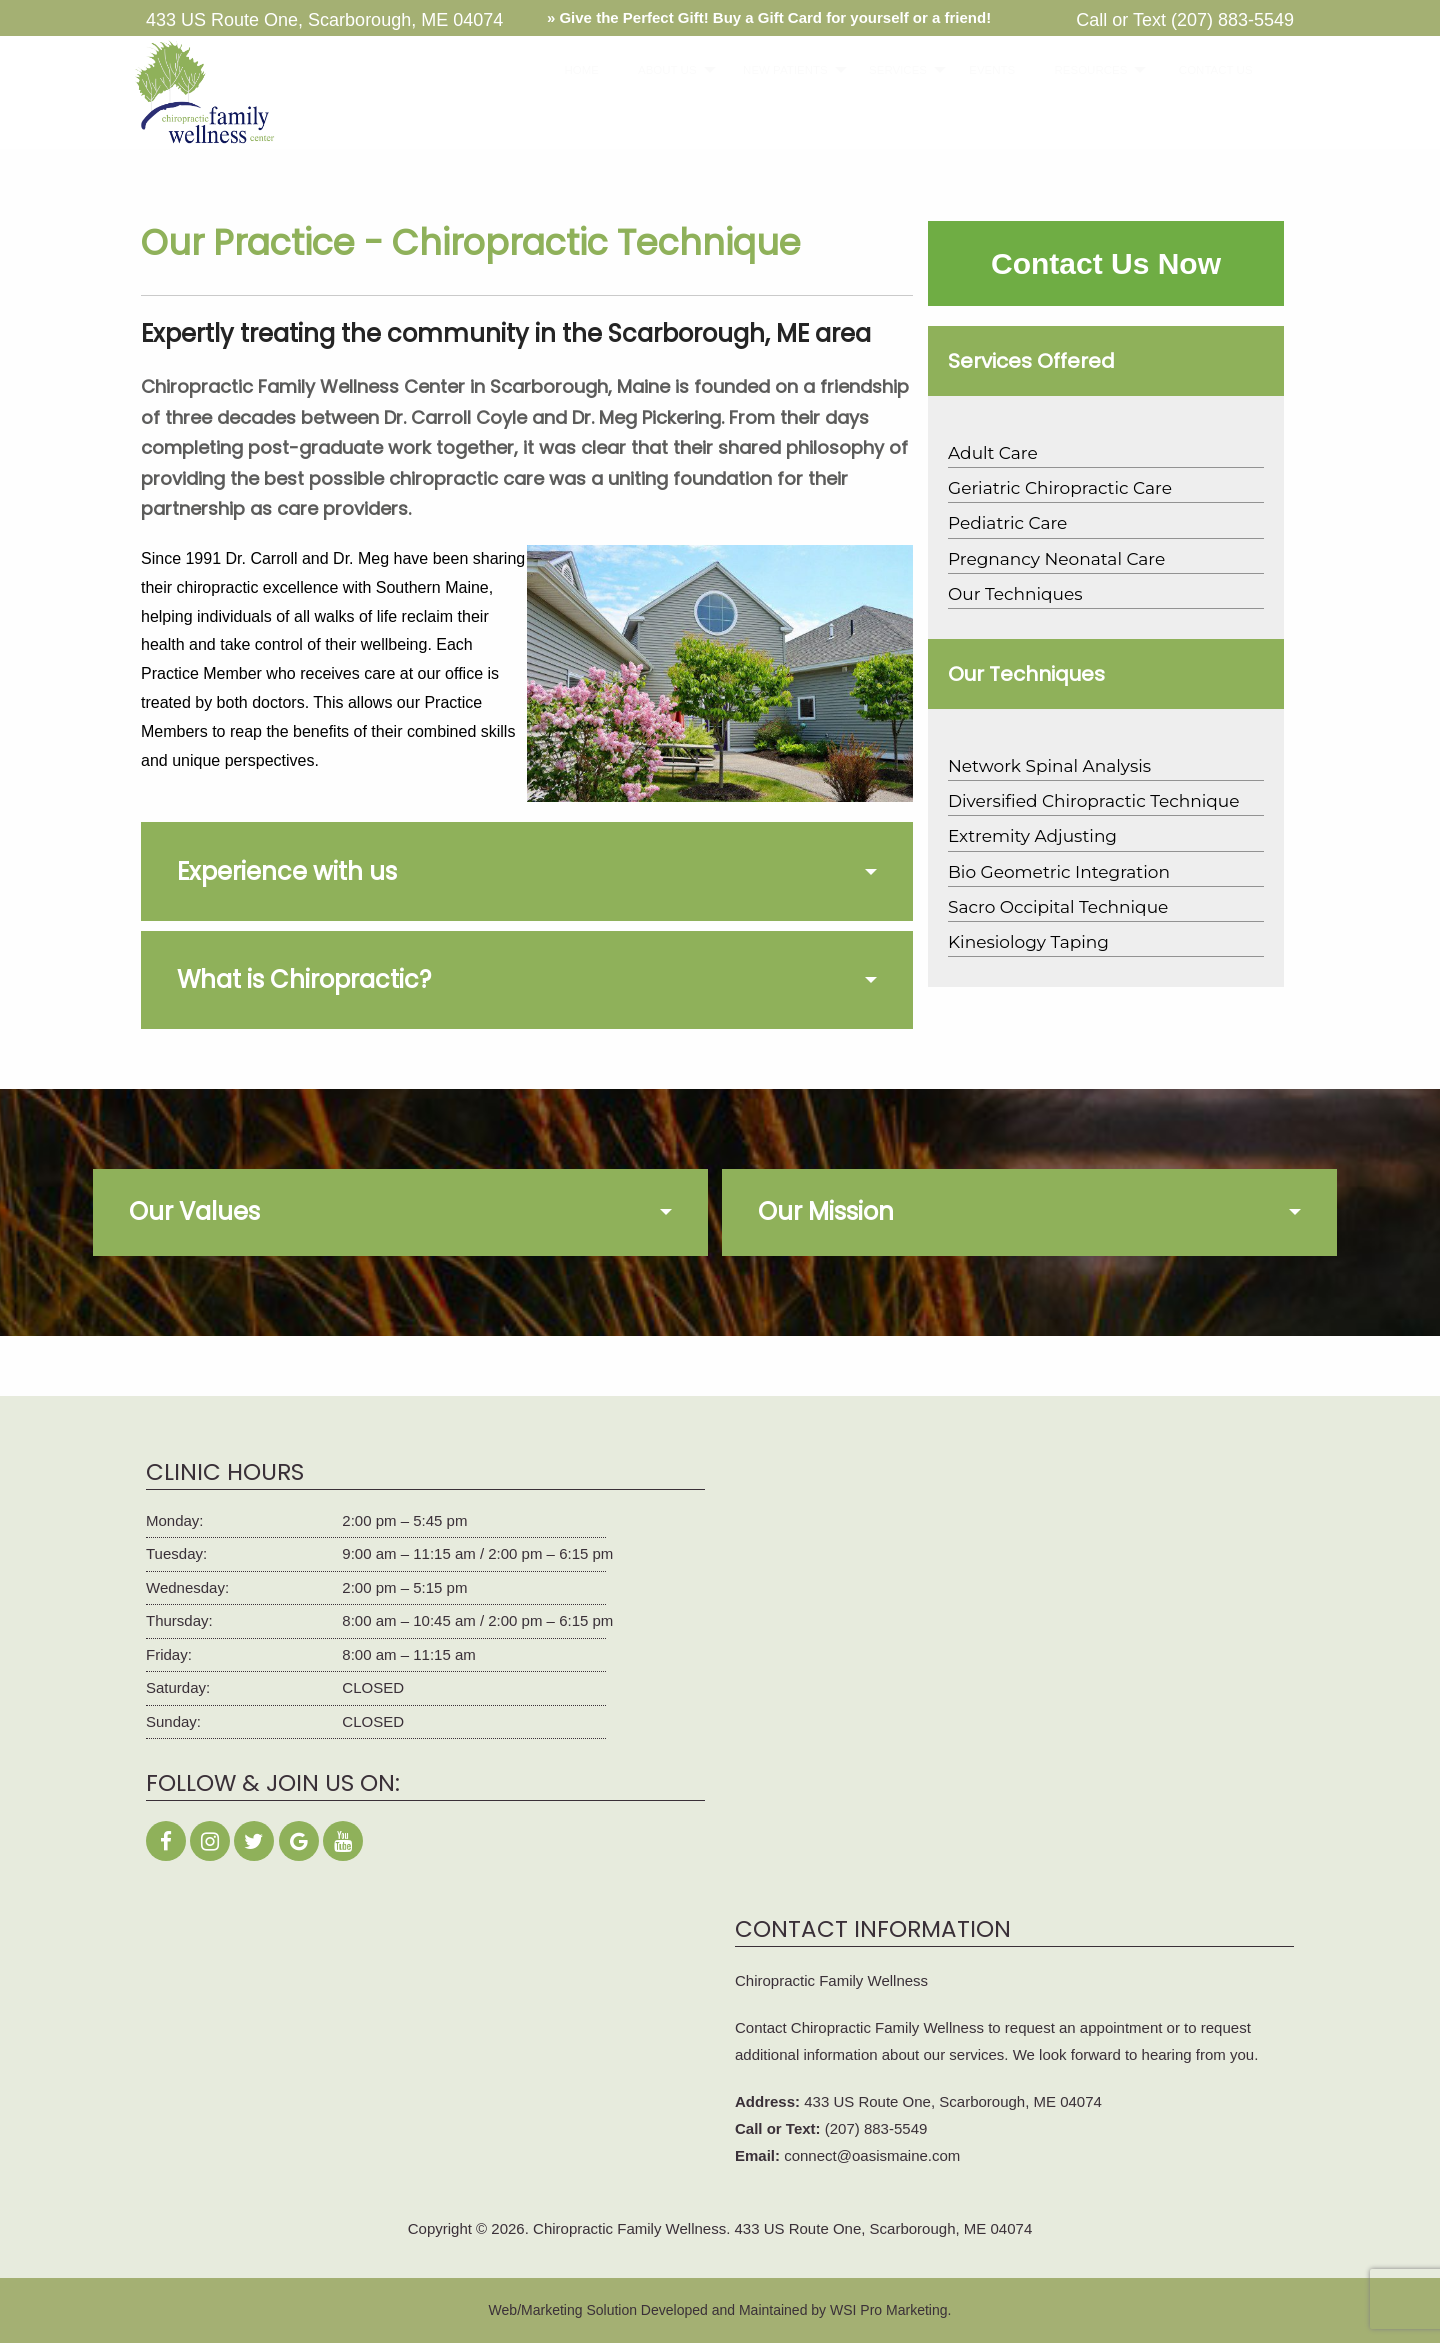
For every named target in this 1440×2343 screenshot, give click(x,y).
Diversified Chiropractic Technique (1093, 801)
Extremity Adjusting (1032, 836)
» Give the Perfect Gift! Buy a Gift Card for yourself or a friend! (769, 17)
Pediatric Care (1007, 523)
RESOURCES (1079, 70)
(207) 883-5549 (1232, 20)
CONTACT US (1205, 70)
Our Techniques (1015, 594)
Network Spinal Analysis (1049, 766)
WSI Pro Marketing (888, 2310)
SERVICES (888, 70)
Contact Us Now (1106, 263)
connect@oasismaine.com (872, 2155)
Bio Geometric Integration (1059, 872)
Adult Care (993, 453)
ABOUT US (657, 70)
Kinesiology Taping (1028, 942)
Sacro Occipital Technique (1058, 907)
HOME (575, 70)
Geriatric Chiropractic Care (1060, 488)
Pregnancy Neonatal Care (1056, 559)
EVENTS (984, 70)
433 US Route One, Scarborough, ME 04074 (953, 2101)
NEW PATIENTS (773, 70)
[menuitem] (575, 70)
